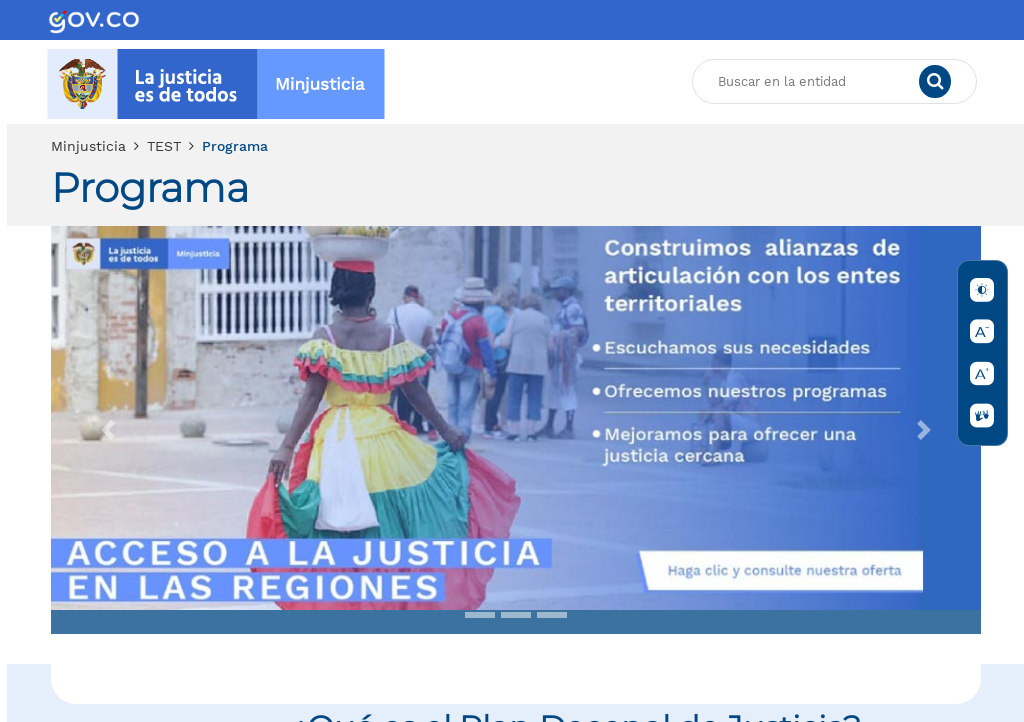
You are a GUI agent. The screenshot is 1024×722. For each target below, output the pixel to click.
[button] (108, 430)
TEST (164, 146)
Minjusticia (88, 146)
